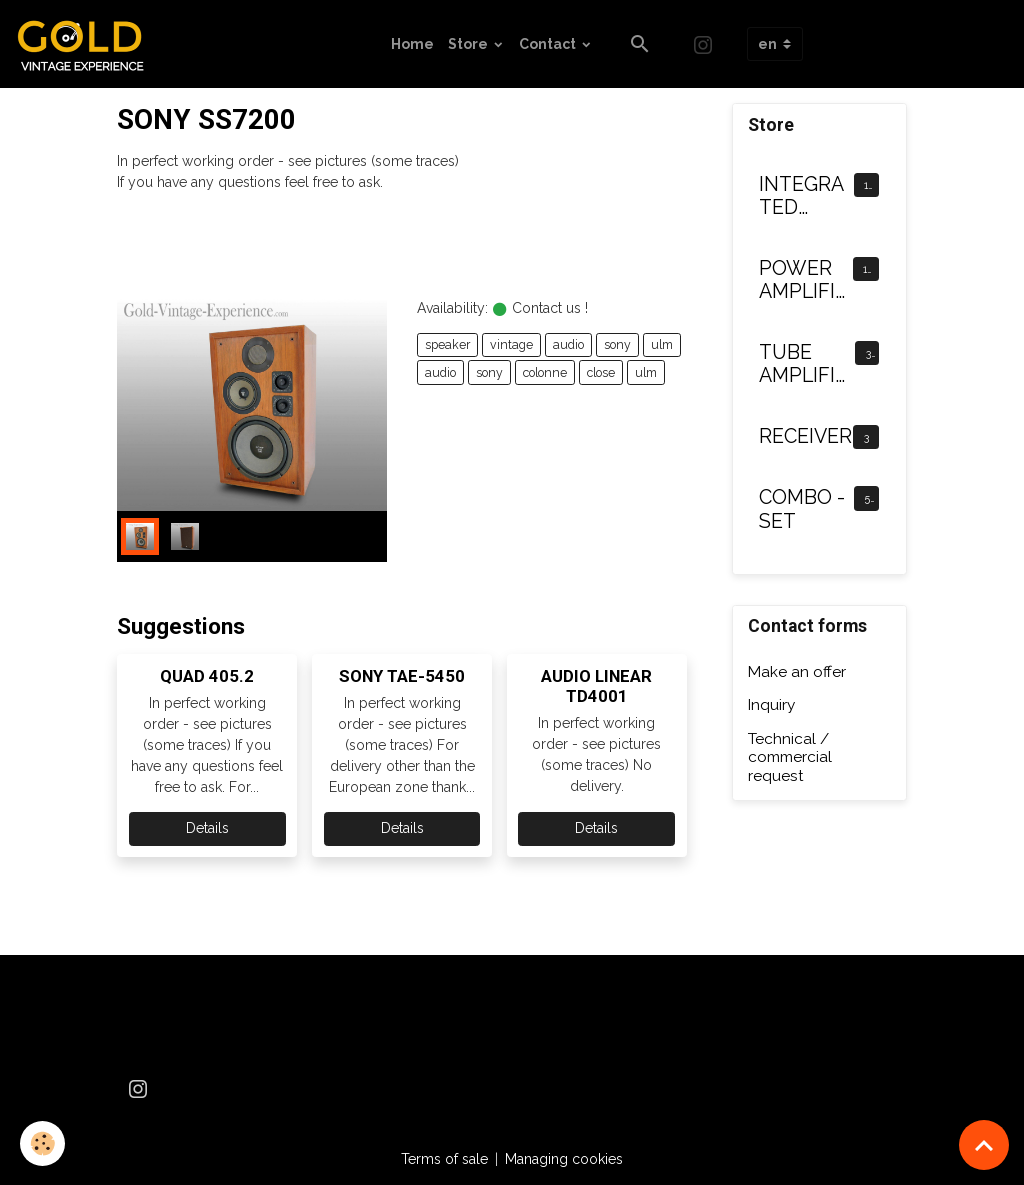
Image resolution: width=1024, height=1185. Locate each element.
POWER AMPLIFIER (803, 280)
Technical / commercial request (790, 757)
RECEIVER (805, 436)
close (601, 372)
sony (617, 344)
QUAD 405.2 (207, 676)
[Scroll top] (984, 1145)
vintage (511, 344)
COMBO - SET (802, 509)
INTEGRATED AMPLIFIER (803, 196)
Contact (549, 44)
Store (469, 44)
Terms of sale (444, 1159)
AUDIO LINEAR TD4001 (596, 686)
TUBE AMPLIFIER (803, 364)
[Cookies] (42, 1143)
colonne (545, 372)
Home (412, 44)
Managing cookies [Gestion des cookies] (564, 1159)
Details (207, 828)
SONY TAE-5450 (402, 676)
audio (568, 344)
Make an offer (797, 672)
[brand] (88, 44)
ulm (662, 344)
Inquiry (771, 705)
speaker (447, 344)
